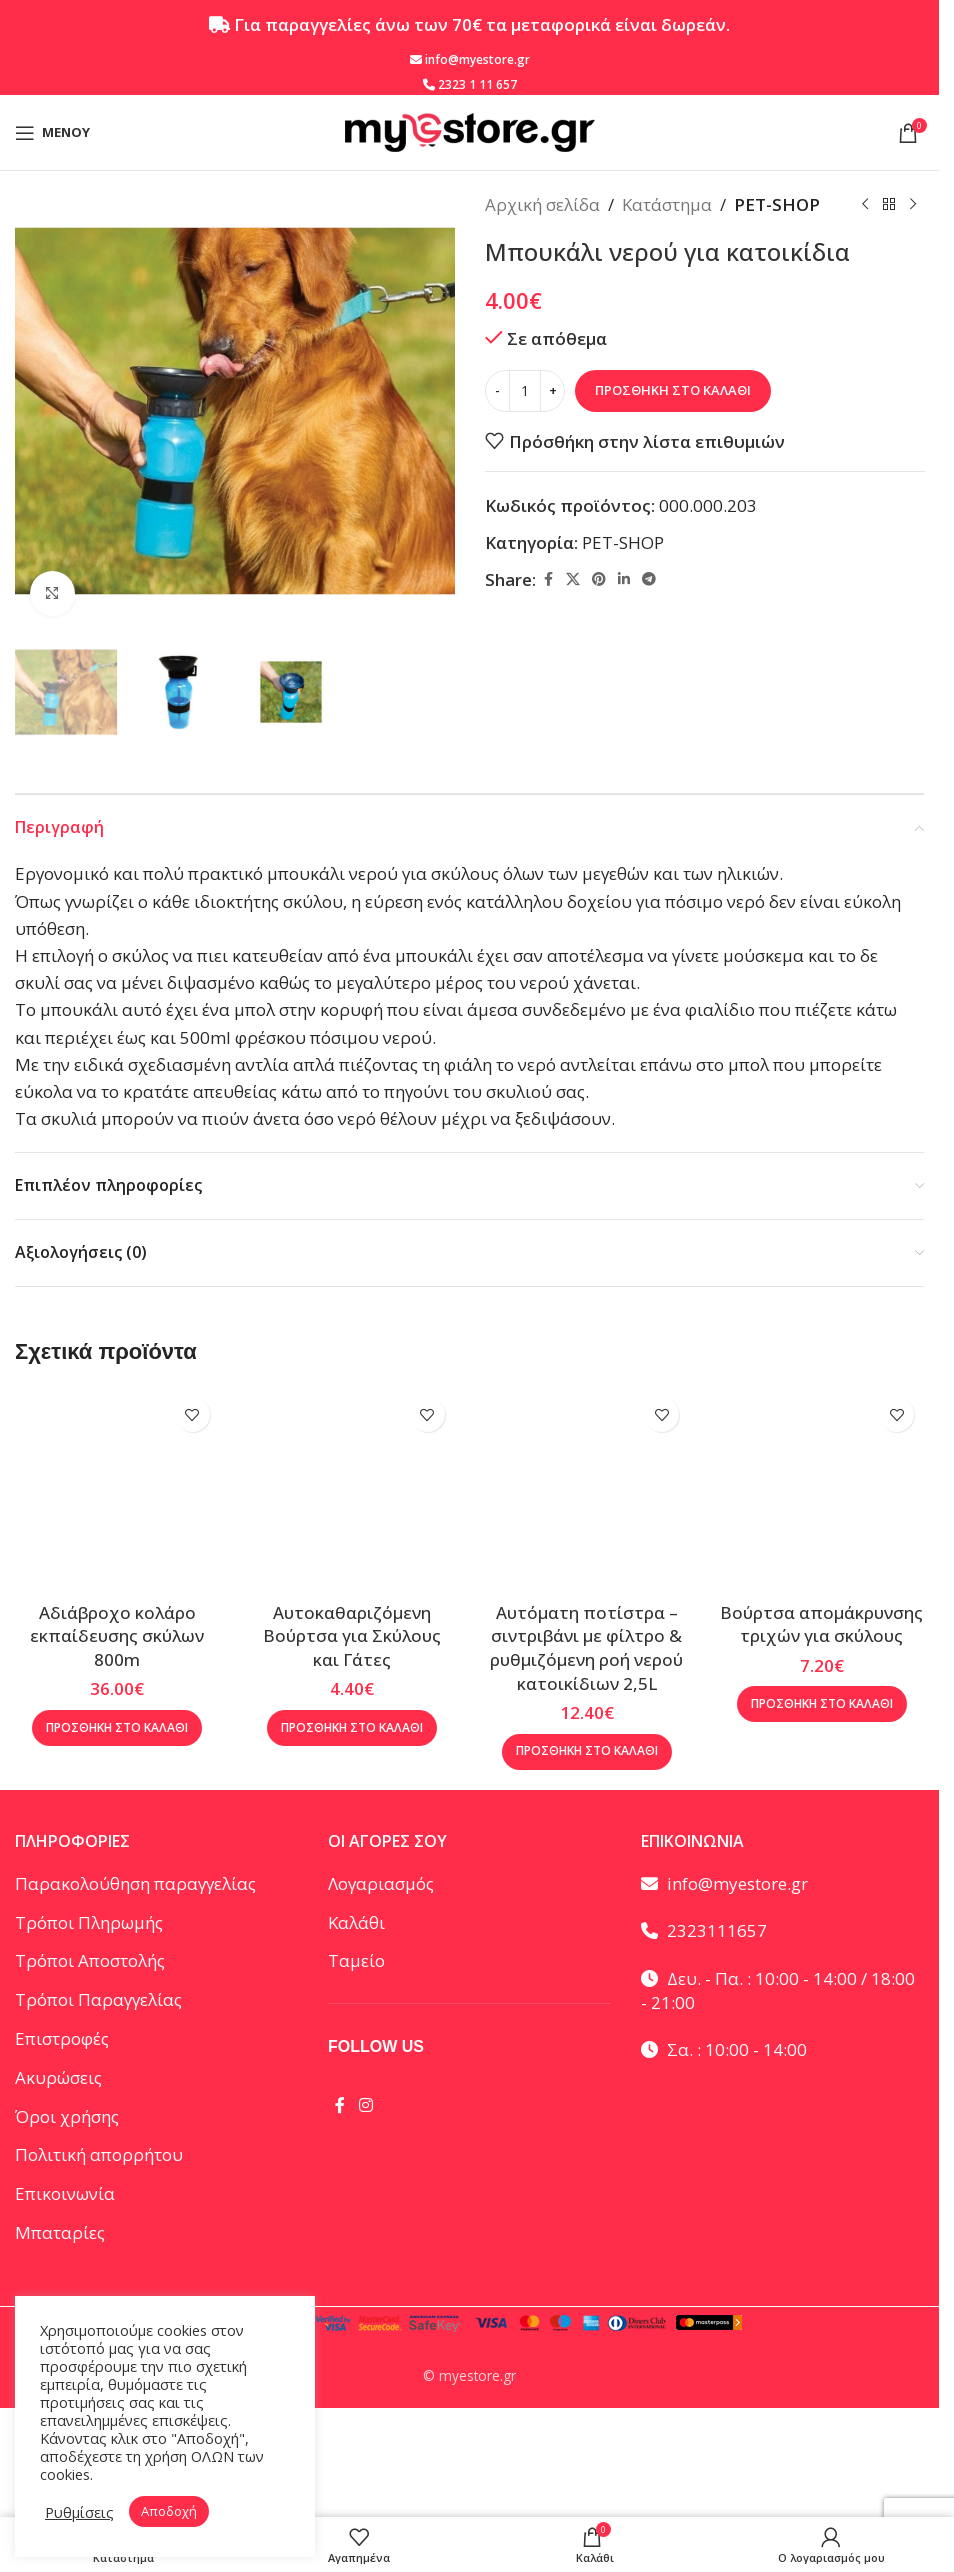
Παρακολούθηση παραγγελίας (135, 1883)
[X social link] (573, 579)
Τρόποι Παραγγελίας (98, 1999)
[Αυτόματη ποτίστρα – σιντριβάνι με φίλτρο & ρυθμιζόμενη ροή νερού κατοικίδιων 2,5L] (587, 1489)
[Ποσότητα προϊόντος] (525, 391)
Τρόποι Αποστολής (90, 1960)
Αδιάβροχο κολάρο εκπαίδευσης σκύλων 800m (117, 1636)
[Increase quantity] (552, 391)
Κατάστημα (667, 204)
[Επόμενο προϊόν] (912, 205)
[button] (117, 1728)
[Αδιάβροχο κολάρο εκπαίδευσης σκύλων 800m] (117, 1489)
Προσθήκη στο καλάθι (673, 390)
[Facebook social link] (548, 579)
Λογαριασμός (381, 1883)
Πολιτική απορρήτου (99, 2154)
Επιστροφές (62, 2038)
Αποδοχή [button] (169, 2511)
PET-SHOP (777, 204)
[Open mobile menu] (52, 133)
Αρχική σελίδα (542, 204)
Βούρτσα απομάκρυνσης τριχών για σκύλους (821, 1624)
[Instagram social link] (365, 2105)
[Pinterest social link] (599, 579)
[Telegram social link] (649, 579)
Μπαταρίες (60, 2232)
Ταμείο (356, 1960)
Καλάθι (356, 1922)
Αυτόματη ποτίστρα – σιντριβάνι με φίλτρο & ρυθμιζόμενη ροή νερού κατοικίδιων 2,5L (586, 1648)
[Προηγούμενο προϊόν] (864, 205)
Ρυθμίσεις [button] (79, 2512)
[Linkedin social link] (624, 579)
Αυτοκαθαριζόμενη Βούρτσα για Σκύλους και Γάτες (352, 1636)
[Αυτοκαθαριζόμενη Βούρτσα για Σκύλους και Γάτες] (352, 1489)
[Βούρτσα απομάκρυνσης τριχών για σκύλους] (821, 1489)
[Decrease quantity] (497, 391)
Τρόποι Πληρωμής (89, 1922)
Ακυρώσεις (58, 2077)
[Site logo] (470, 130)
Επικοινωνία (65, 2193)
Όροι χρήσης (67, 2116)
